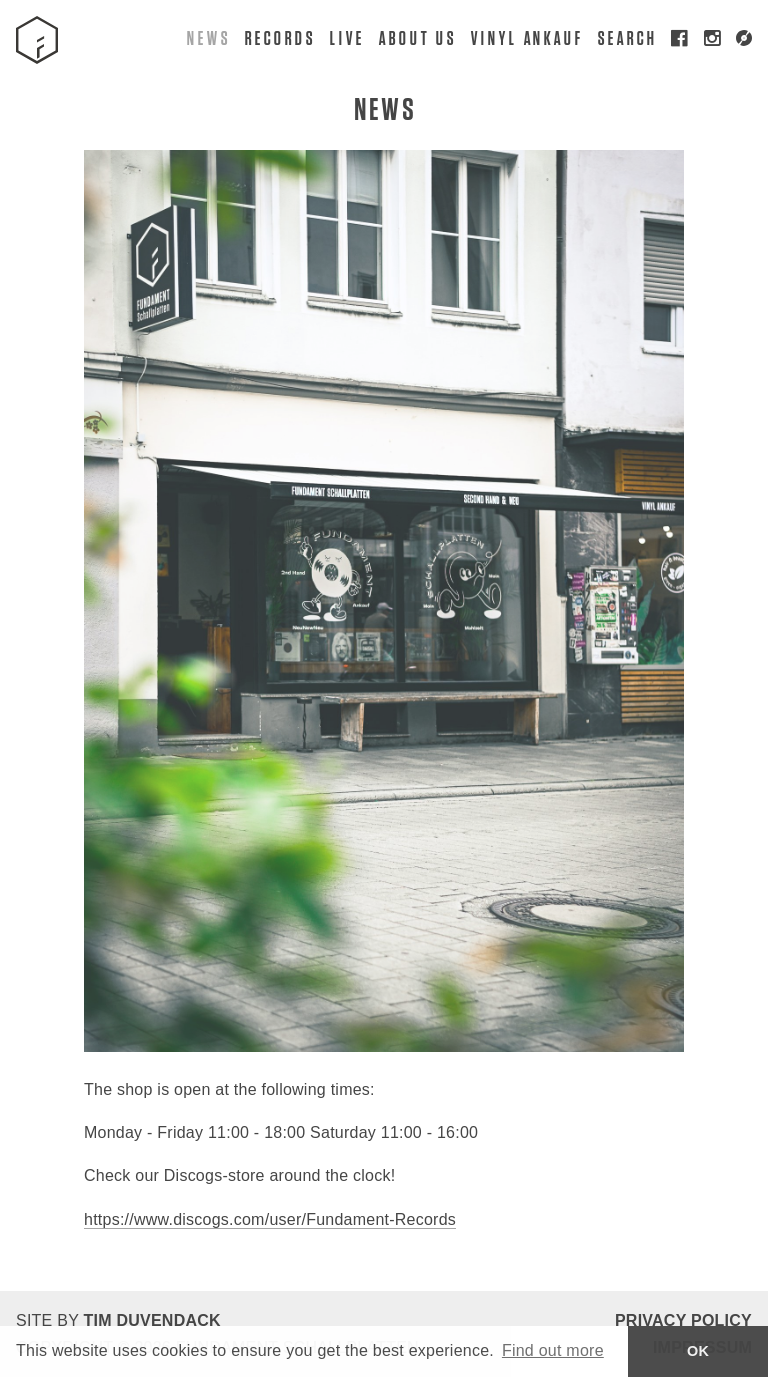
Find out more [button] (553, 1350)
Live (346, 37)
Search (627, 37)
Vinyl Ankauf (526, 37)
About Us (416, 37)
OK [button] (698, 1351)
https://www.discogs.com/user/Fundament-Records (270, 1219)
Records (279, 37)
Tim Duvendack (151, 1320)
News (208, 37)
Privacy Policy (683, 1320)
